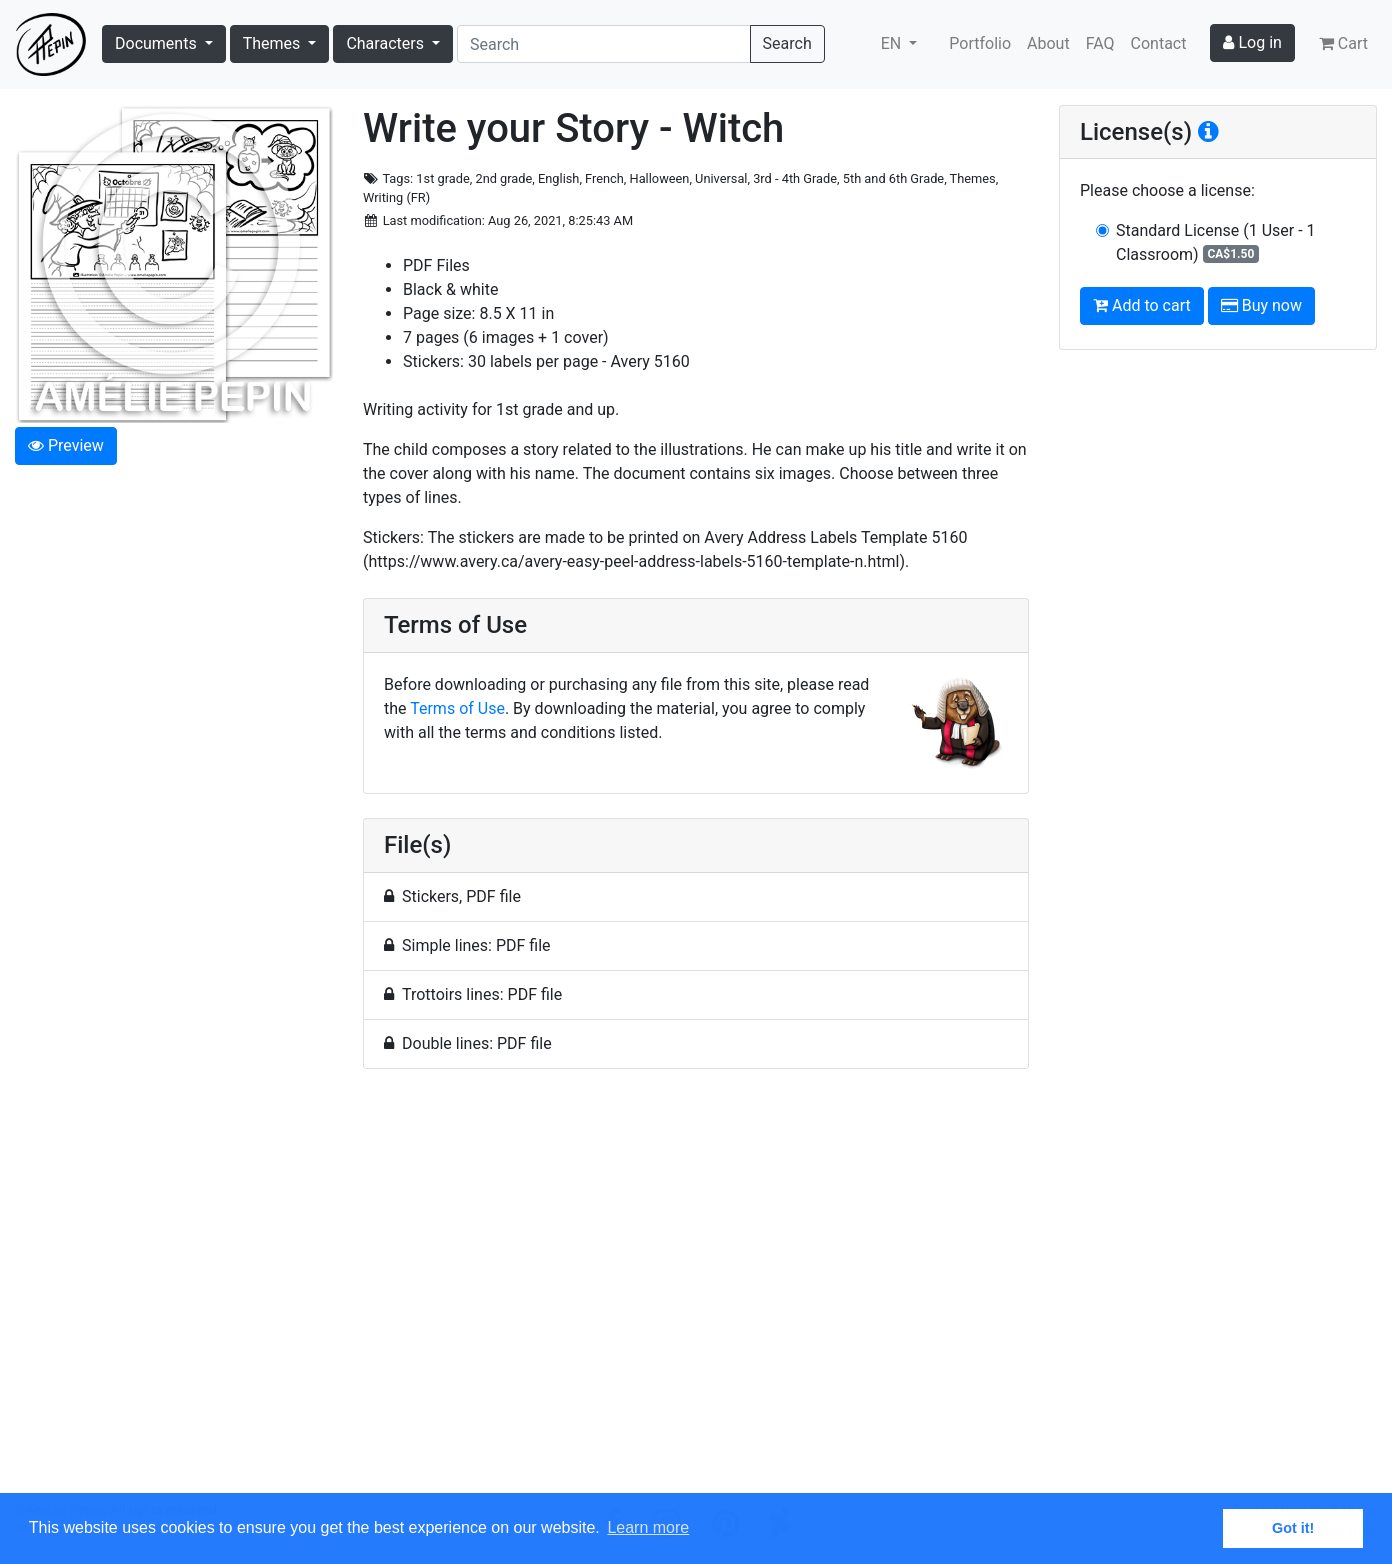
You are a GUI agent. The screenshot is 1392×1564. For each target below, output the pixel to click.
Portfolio (980, 43)
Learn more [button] (648, 1527)
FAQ (1100, 43)
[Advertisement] (696, 1292)
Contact (1159, 43)
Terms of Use (457, 708)
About (1048, 43)
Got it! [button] (1293, 1528)
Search (787, 43)
